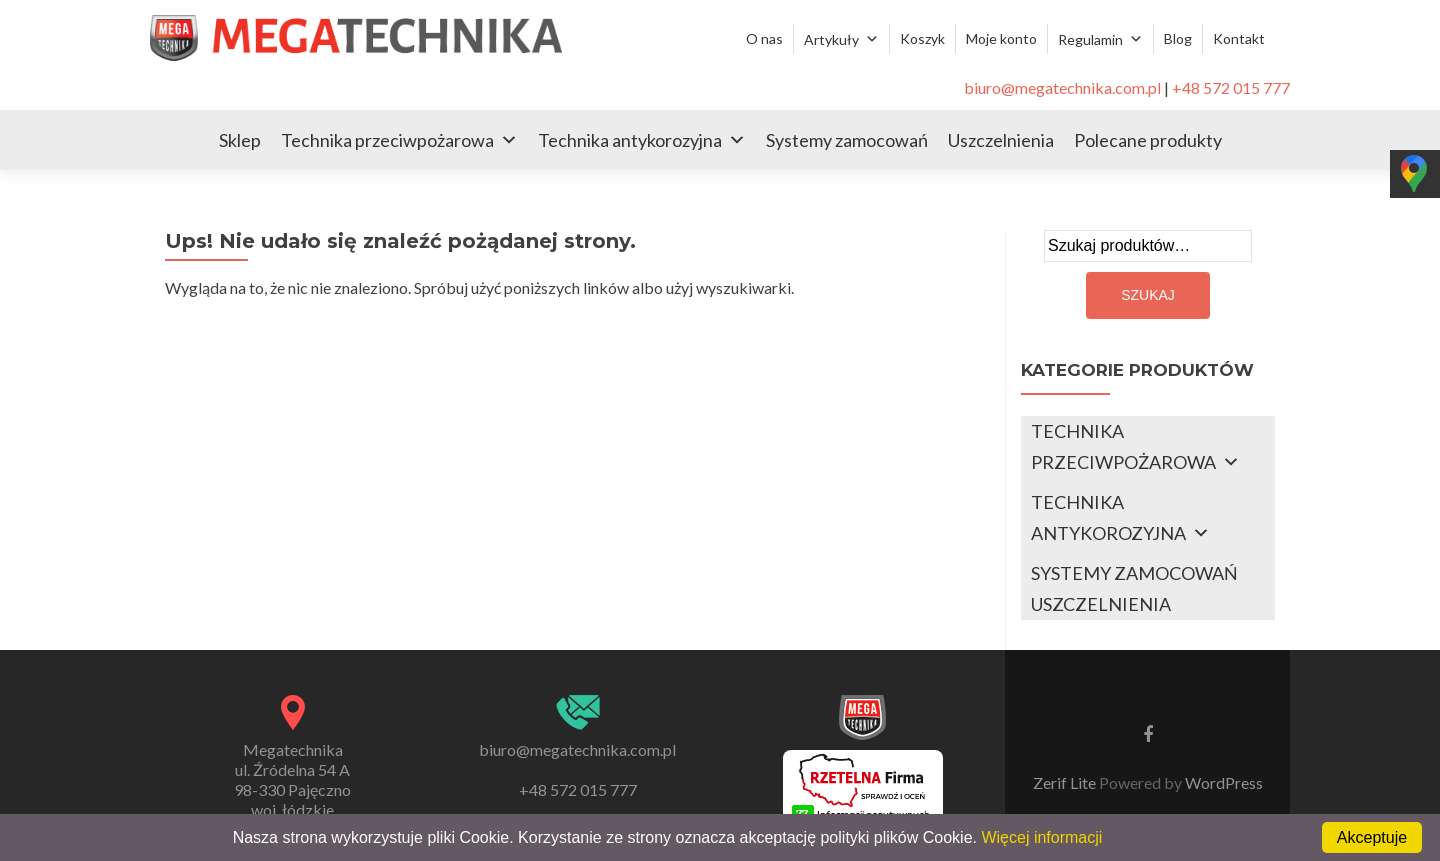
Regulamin (1090, 39)
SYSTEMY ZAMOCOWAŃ (1134, 573)
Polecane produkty (1148, 140)
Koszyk (922, 38)
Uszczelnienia (1001, 140)
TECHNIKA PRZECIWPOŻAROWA (1123, 446)
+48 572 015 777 (1231, 87)
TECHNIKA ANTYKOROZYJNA (1108, 517)
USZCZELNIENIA (1101, 604)
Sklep (240, 140)
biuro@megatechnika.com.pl (1062, 87)
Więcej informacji (1041, 837)
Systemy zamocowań (847, 140)
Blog (1178, 38)
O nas (764, 38)
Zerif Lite (1066, 782)
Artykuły (831, 39)
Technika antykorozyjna (630, 140)
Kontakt (1239, 38)
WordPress (1222, 782)
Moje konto (1001, 38)
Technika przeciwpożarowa (387, 140)
